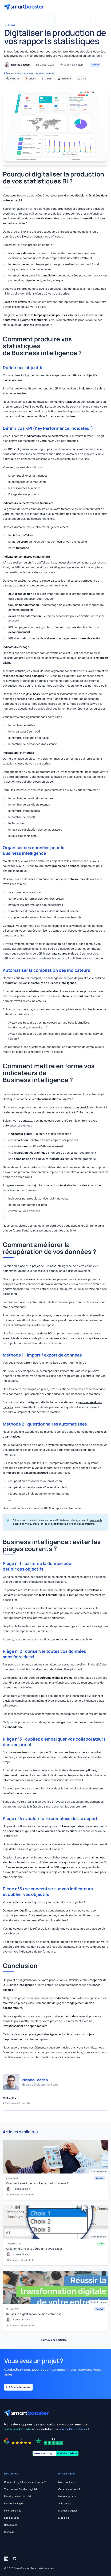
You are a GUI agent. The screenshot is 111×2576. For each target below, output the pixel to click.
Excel (25, 236)
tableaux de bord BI (76, 1107)
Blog (9, 25)
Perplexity (65, 78)
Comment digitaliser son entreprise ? (25, 2482)
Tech (100, 2243)
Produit (95, 64)
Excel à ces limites (15, 302)
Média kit (63, 2517)
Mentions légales (67, 2510)
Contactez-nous (18, 2387)
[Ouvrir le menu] (105, 7)
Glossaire (9, 2531)
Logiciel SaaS (11, 2517)
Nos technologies (14, 2503)
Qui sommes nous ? (69, 2489)
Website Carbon (67, 2453)
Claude (30, 78)
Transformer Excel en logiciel (20, 2489)
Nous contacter (67, 2482)
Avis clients (64, 2503)
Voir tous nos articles (55, 2340)
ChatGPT (12, 78)
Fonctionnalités (12, 2510)
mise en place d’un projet (23, 1266)
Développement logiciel (17, 2496)
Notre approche (67, 2496)
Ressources (10, 2524)
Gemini (46, 78)
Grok (81, 78)
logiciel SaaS (31, 694)
